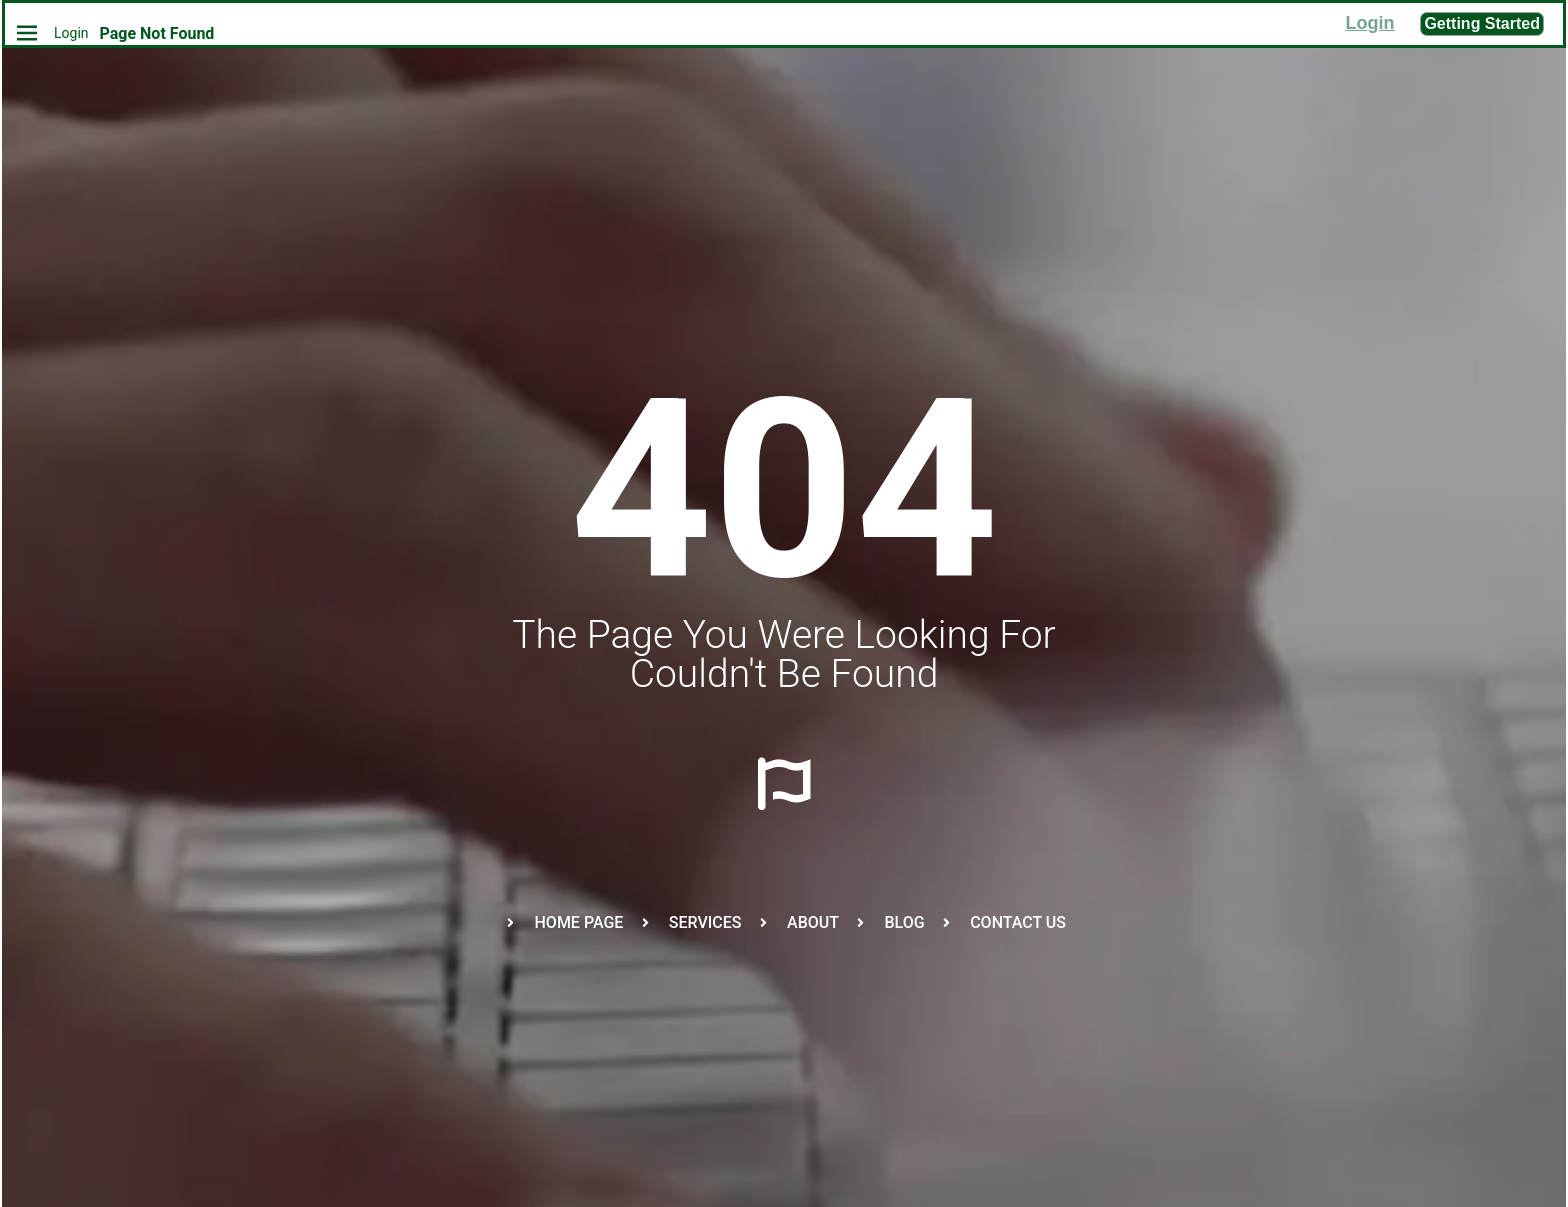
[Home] (22, 32)
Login (71, 33)
